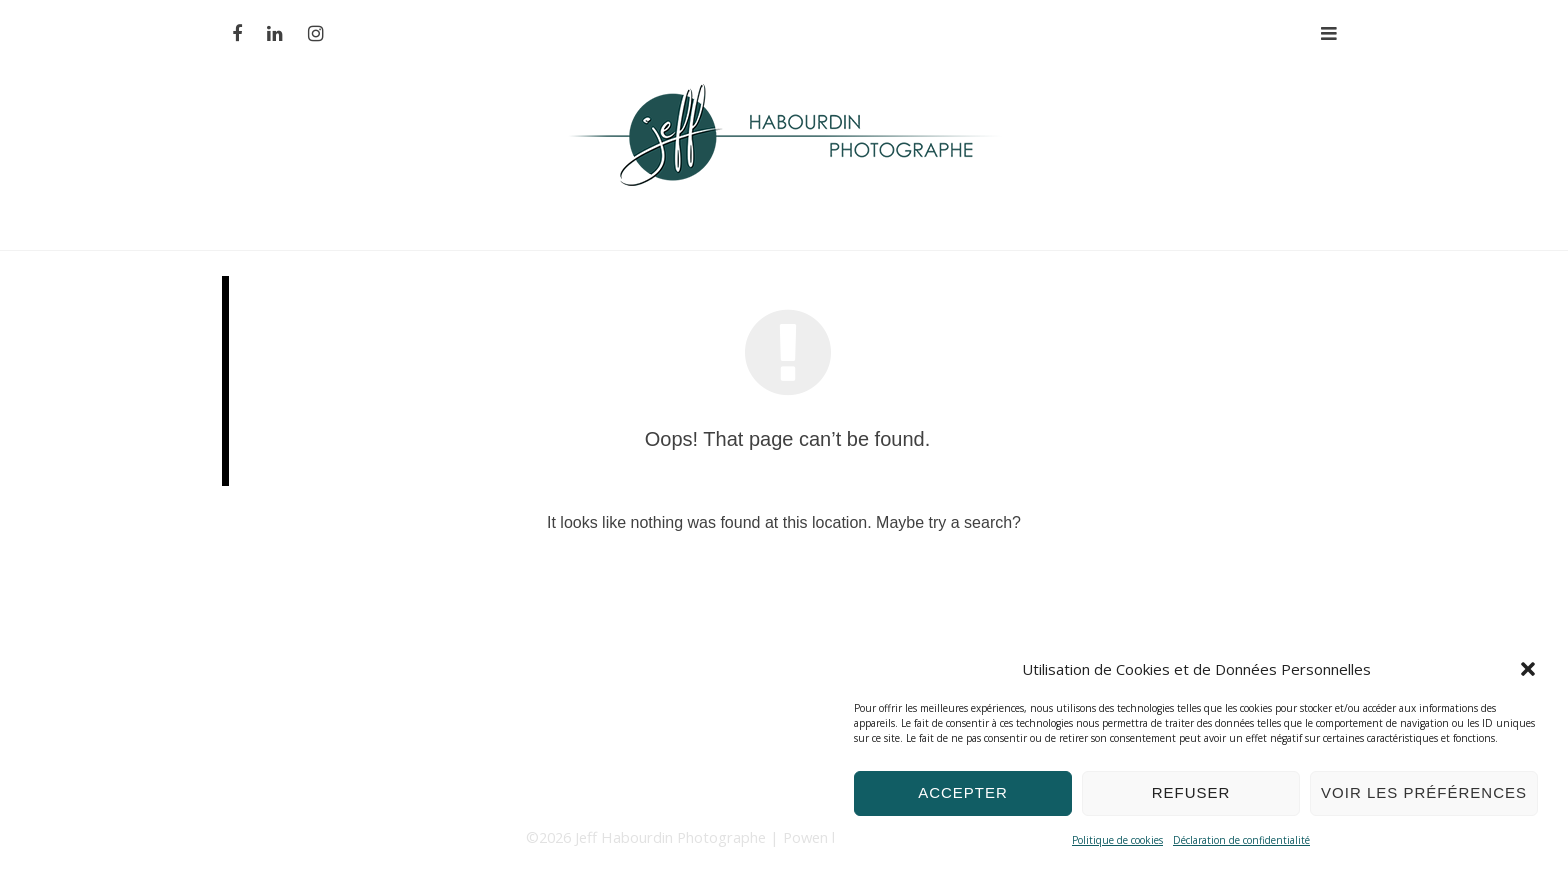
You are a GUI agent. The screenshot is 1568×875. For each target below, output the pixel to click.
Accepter (963, 792)
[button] (1528, 669)
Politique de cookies (1117, 840)
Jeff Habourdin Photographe (672, 837)
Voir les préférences (1424, 792)
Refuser (1191, 792)
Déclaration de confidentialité (1241, 840)
